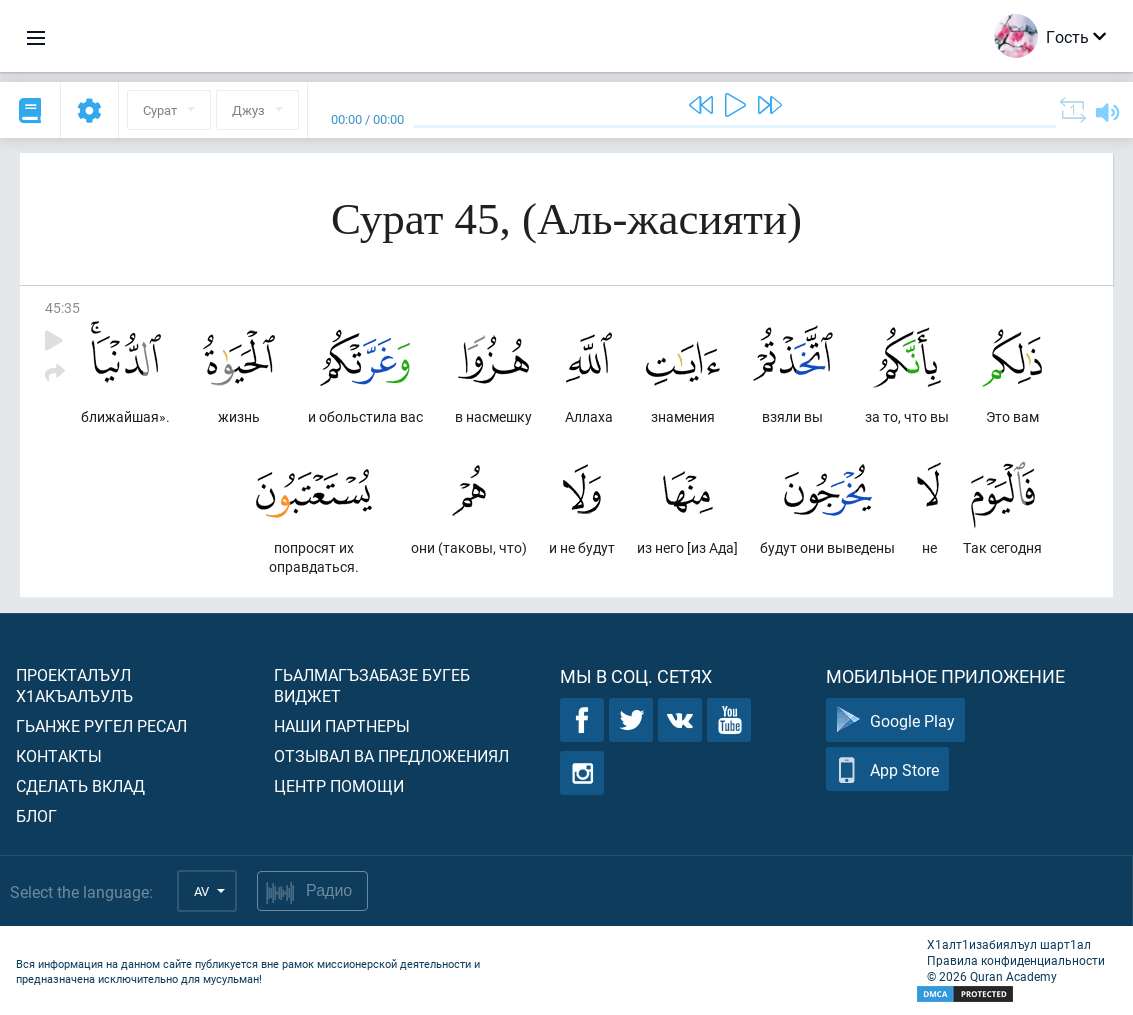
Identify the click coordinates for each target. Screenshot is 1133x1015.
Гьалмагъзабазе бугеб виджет (372, 685)
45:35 (62, 307)
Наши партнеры (342, 725)
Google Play (895, 720)
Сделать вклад (80, 785)
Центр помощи (339, 785)
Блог (36, 815)
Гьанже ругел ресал (101, 725)
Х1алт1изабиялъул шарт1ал (1009, 944)
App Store (887, 769)
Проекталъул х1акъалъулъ (74, 685)
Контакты (59, 755)
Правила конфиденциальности (1016, 960)
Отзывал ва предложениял (391, 755)
